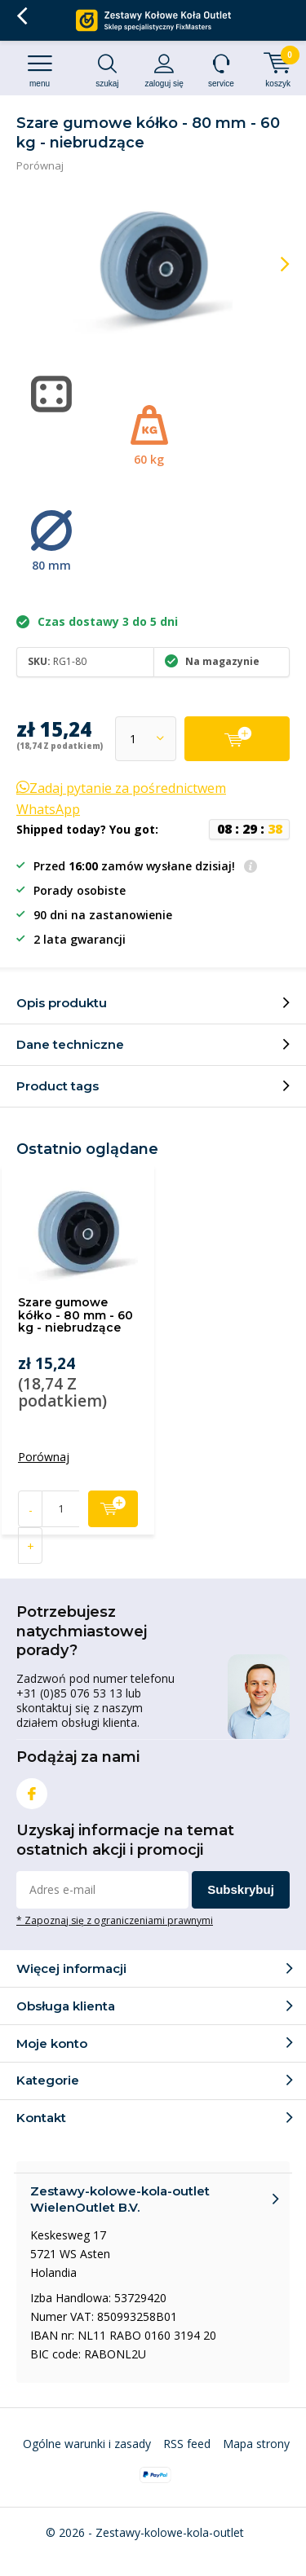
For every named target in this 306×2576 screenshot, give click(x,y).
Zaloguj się (164, 70)
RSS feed (187, 2443)
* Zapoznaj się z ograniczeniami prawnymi (114, 1919)
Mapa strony (256, 2443)
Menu (39, 70)
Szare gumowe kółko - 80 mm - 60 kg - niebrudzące (75, 1315)
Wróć (21, 16)
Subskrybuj (240, 1889)
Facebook (31, 1790)
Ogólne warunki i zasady (87, 2443)
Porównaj (40, 165)
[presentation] (273, 264)
